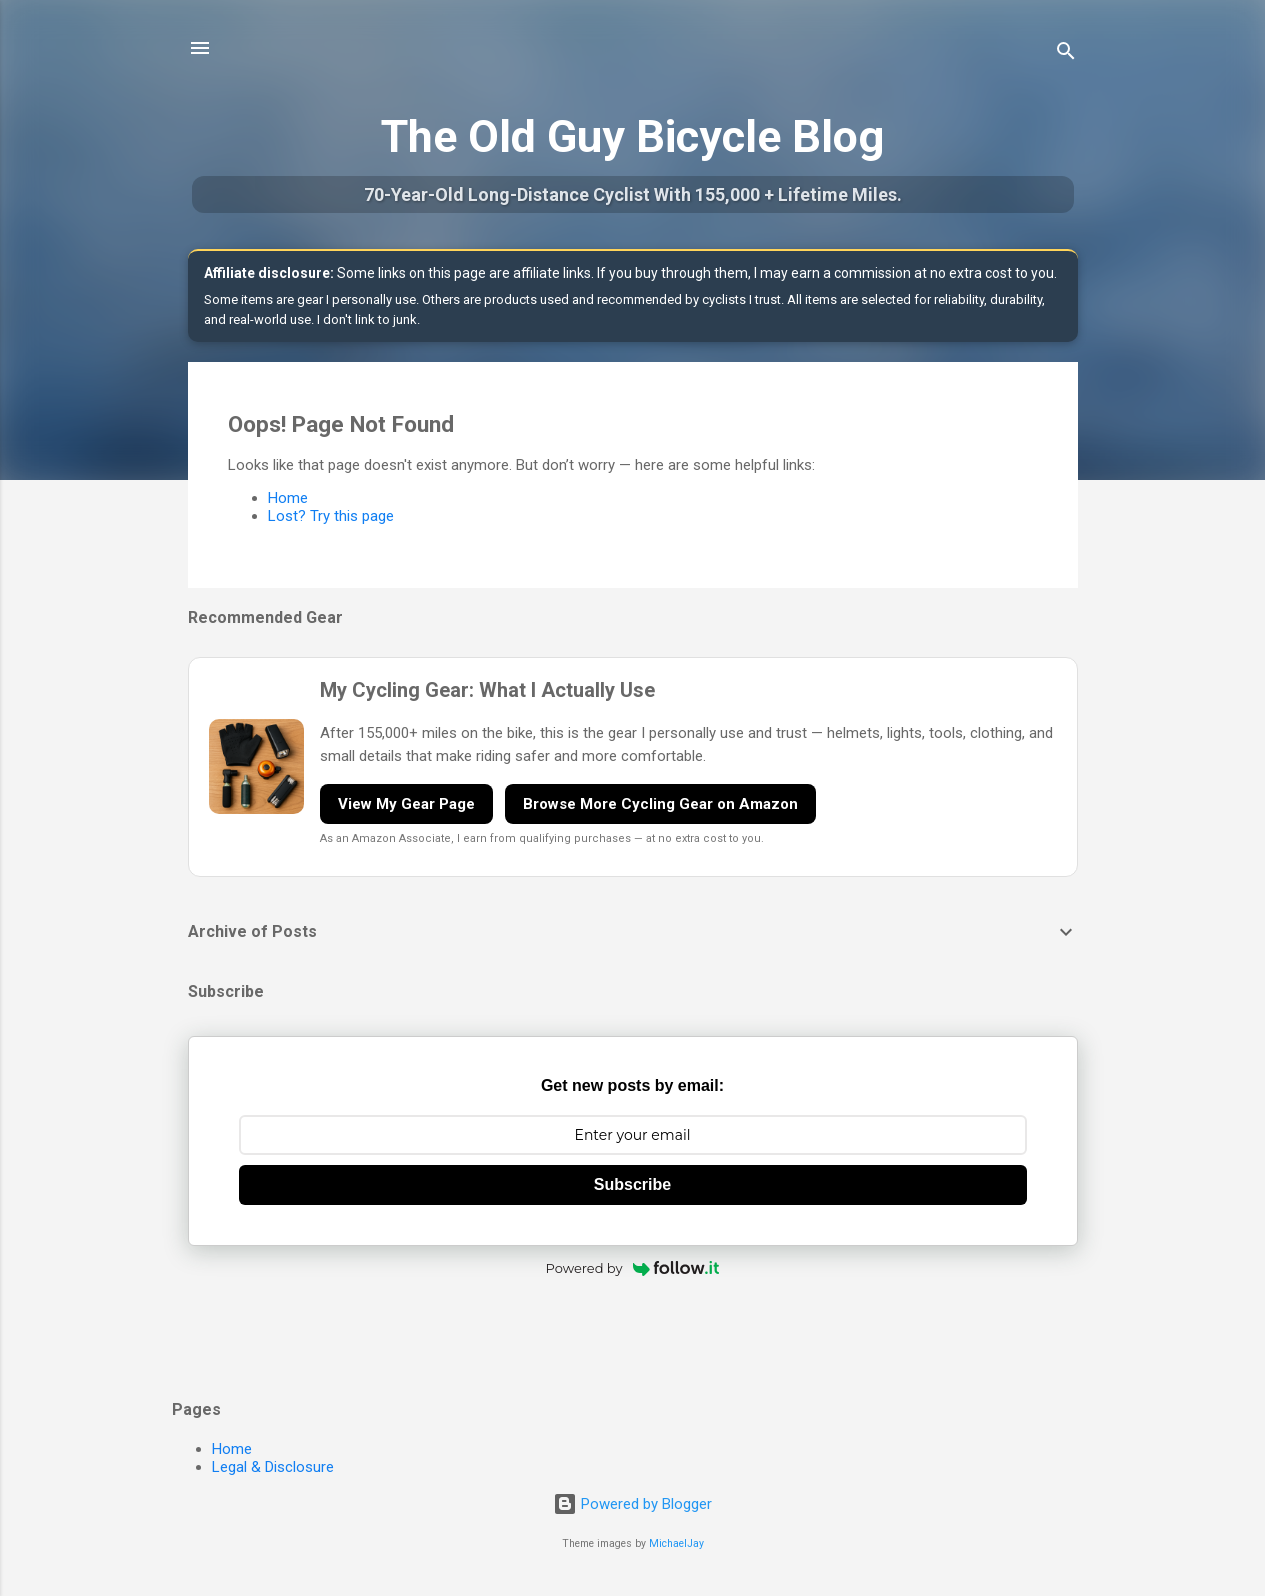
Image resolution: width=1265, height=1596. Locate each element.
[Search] (1066, 54)
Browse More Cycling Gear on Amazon (660, 804)
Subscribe (632, 1184)
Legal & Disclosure (273, 1467)
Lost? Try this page (331, 516)
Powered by (633, 1268)
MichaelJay (676, 1543)
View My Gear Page (406, 804)
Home (288, 498)
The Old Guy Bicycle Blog (632, 136)
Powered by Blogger (632, 1504)
